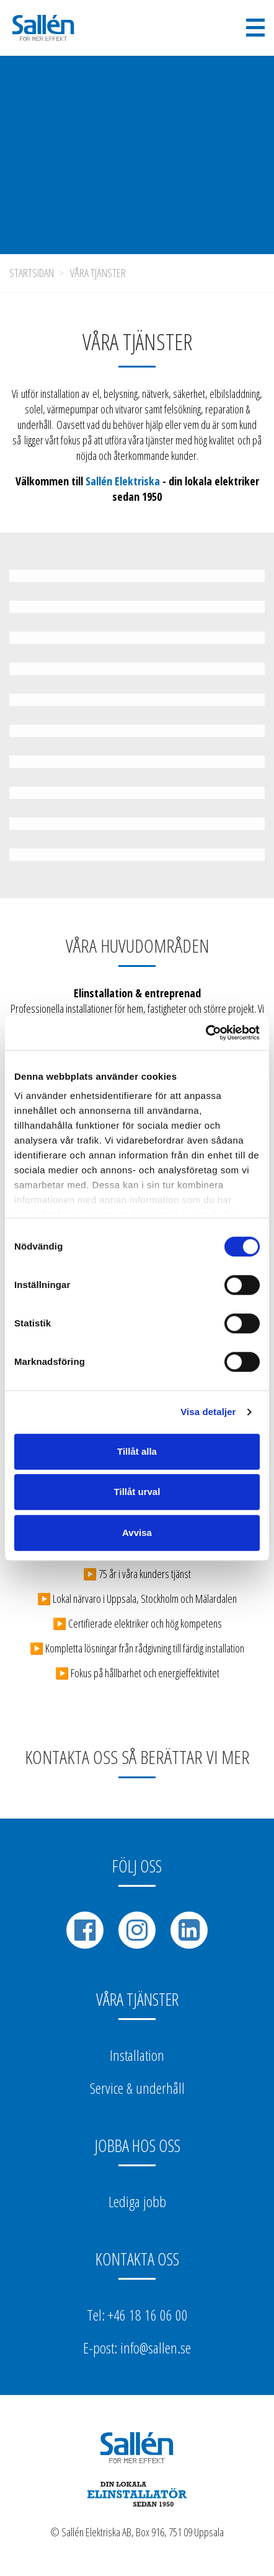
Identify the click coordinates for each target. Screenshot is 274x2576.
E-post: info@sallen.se (137, 2347)
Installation (137, 2055)
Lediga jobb (137, 2201)
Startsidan (31, 272)
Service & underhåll (137, 2088)
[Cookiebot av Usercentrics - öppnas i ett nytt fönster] (205, 1033)
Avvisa (137, 1532)
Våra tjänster (98, 272)
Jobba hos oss (137, 2145)
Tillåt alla (137, 1451)
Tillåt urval (137, 1491)
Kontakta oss (137, 2258)
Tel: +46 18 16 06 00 (137, 2315)
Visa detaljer (208, 1411)
